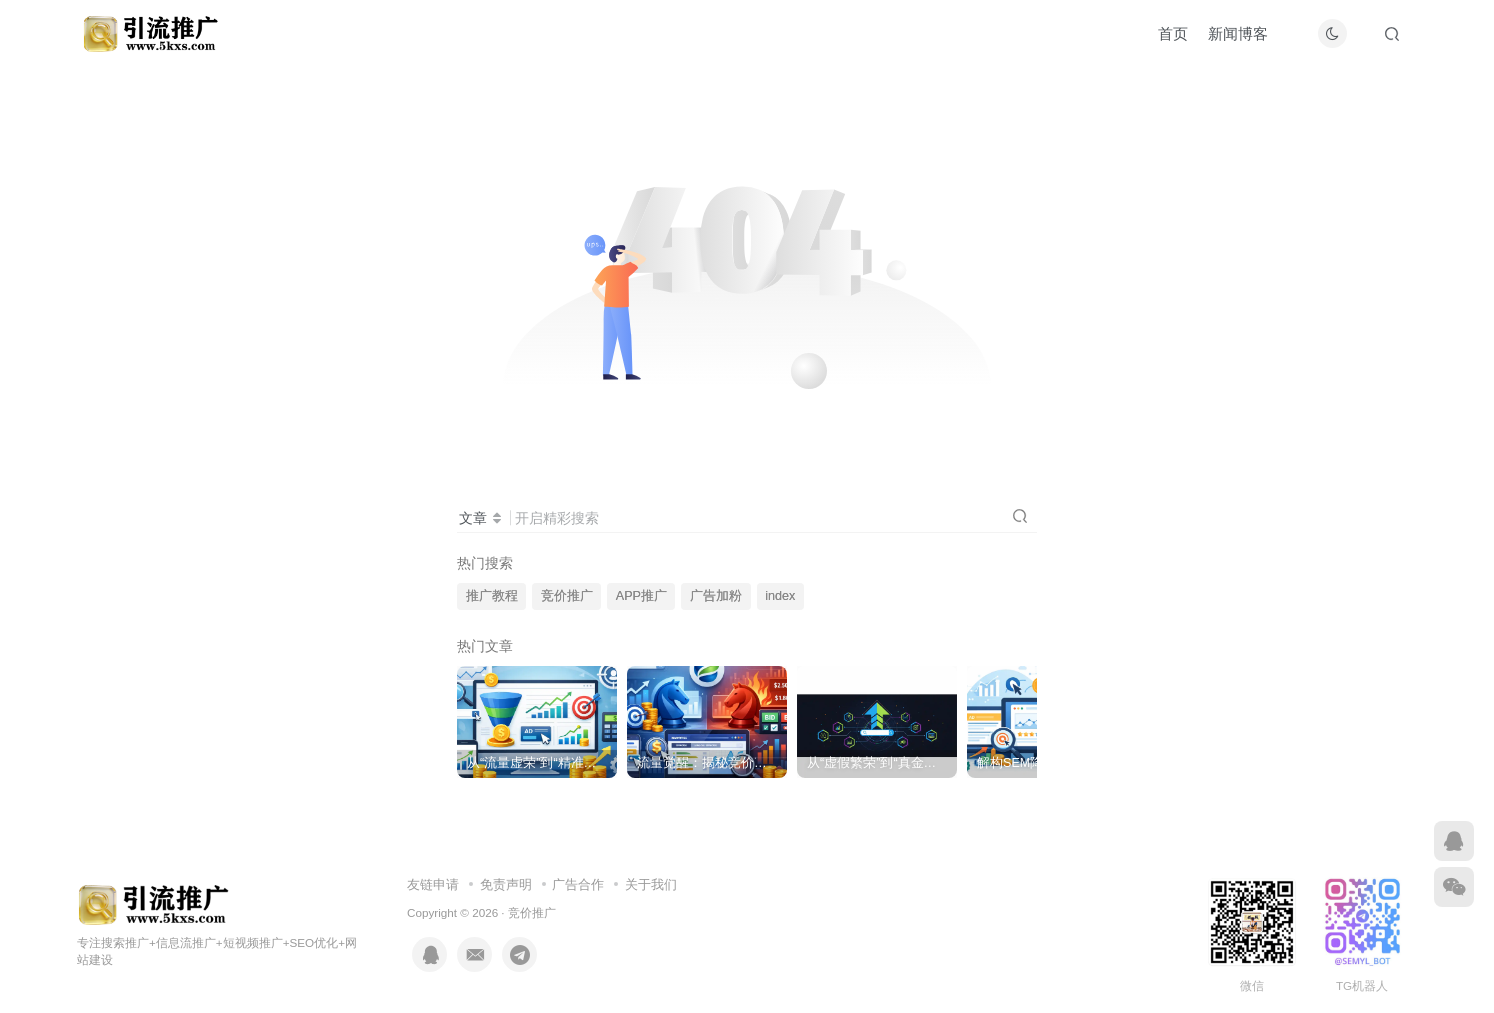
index (780, 596)
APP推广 (641, 596)
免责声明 (506, 884)
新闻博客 (1238, 33)
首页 (1173, 33)
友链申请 (433, 884)
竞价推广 (567, 596)
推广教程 (492, 596)
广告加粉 (716, 596)
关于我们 (651, 884)
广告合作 (578, 884)
